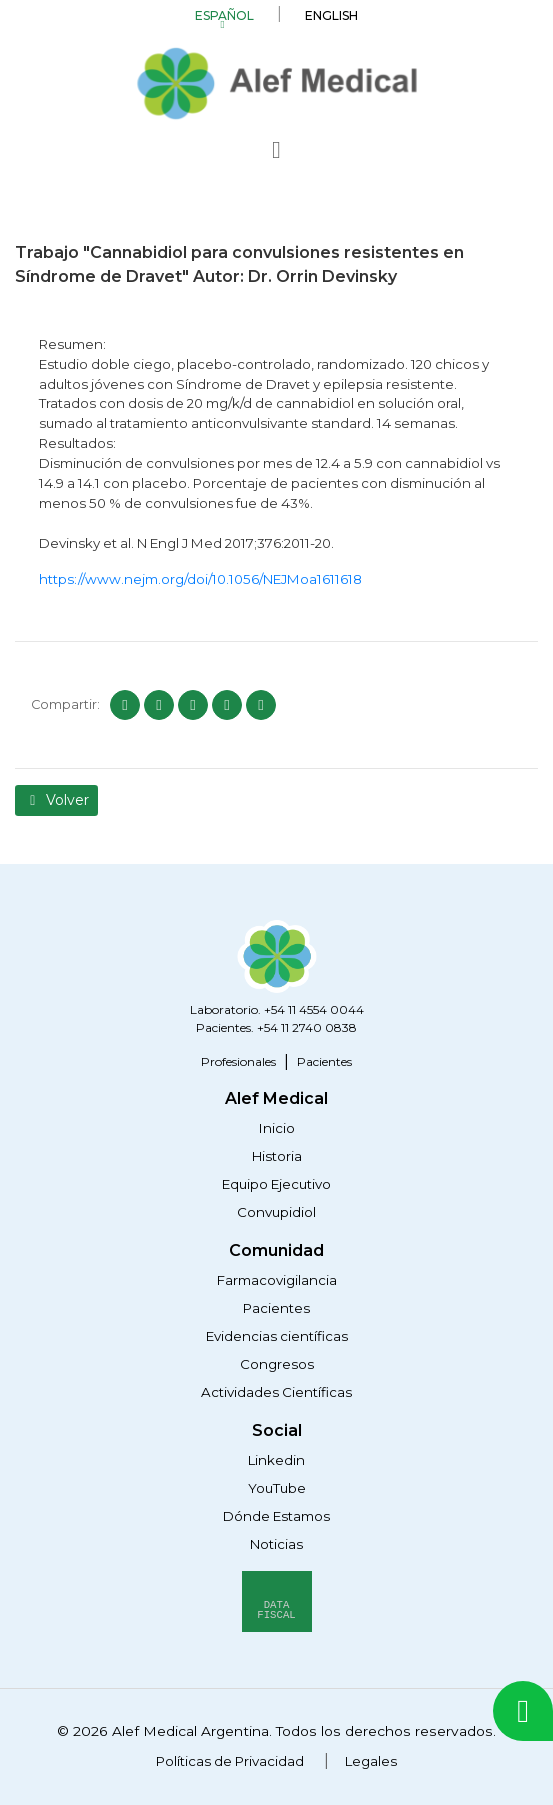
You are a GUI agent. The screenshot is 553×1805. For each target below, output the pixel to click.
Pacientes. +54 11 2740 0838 (276, 1027)
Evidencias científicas (277, 1336)
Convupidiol (276, 1212)
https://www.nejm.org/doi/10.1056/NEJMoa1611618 (200, 579)
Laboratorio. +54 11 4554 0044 (277, 1009)
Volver (56, 800)
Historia (277, 1156)
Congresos (277, 1364)
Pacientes (324, 1061)
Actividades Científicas (276, 1392)
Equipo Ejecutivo (276, 1184)
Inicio (277, 1128)
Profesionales (238, 1061)
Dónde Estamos (276, 1516)
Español (224, 15)
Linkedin (276, 1460)
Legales (371, 1761)
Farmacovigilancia (277, 1280)
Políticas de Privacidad (230, 1761)
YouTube (277, 1488)
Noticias (276, 1544)
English (331, 15)
